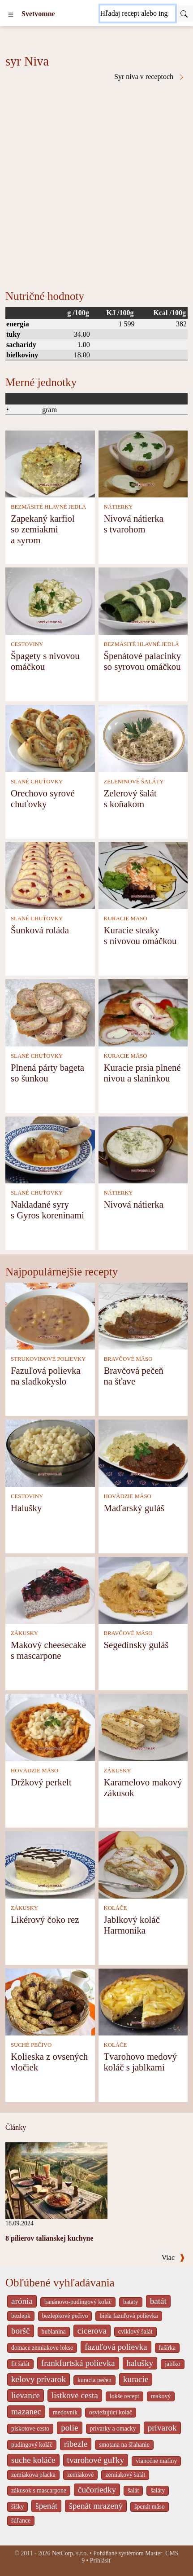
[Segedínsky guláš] (143, 1589)
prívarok (162, 2427)
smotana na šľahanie (124, 2444)
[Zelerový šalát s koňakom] (143, 737)
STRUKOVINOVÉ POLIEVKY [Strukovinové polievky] (48, 1359)
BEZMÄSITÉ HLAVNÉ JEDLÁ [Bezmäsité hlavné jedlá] (48, 507)
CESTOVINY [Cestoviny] (27, 644)
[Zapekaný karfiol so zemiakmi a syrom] (50, 463)
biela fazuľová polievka (128, 2315)
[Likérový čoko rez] (50, 1864)
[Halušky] (50, 1452)
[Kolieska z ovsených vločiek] (50, 2001)
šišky (17, 2506)
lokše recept (124, 2396)
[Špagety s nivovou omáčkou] (50, 600)
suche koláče (33, 2460)
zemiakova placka (33, 2474)
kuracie (135, 2379)
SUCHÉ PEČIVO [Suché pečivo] (31, 2045)
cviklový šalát (135, 2331)
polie (69, 2427)
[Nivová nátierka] (143, 1149)
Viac (173, 2257)
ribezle (75, 2444)
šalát (133, 2490)
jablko (172, 2364)
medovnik (65, 2412)
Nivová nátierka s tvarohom (133, 523)
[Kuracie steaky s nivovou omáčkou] (143, 875)
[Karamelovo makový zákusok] (143, 1727)
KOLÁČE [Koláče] (115, 1908)
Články (15, 2127)
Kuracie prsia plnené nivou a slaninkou (141, 1072)
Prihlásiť (101, 2560)
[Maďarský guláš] (143, 1452)
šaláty (157, 2490)
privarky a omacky (113, 2428)
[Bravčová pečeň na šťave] (143, 1315)
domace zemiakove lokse (42, 2347)
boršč (20, 2330)
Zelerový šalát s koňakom (129, 798)
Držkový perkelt (41, 1782)
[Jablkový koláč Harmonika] (143, 1864)
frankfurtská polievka (78, 2363)
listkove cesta (74, 2395)
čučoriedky (97, 2489)
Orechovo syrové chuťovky (43, 798)
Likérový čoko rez (45, 1919)
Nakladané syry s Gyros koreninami (47, 1209)
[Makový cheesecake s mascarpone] (50, 1589)
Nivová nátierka (133, 1204)
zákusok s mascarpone (38, 2490)
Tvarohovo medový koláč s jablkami (139, 2061)
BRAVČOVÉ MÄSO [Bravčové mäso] (127, 1359)
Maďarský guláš (133, 1508)
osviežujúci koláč (110, 2412)
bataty (130, 2302)
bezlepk (20, 2315)
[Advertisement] (96, 182)
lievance (25, 2395)
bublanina (54, 2331)
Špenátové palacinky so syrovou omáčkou (142, 661)
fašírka (167, 2347)
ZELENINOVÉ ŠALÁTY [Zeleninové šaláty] (133, 781)
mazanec (26, 2411)
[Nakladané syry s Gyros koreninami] (50, 1149)
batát (158, 2301)
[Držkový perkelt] (50, 1727)
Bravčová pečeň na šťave (133, 1375)
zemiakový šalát (125, 2474)
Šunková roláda (40, 930)
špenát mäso (149, 2506)
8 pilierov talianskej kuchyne (49, 2238)
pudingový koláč (31, 2444)
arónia (22, 2301)
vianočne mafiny (156, 2460)
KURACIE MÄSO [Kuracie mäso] (125, 918)
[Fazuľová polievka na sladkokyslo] (50, 1315)
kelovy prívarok (38, 2379)
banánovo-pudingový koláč (78, 2302)
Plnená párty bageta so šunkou (47, 1072)
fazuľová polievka (116, 2347)
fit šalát (20, 2364)
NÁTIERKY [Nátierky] (118, 507)
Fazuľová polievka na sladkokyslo (46, 1375)
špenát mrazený (96, 2505)
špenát (46, 2505)
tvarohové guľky (95, 2460)
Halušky (26, 1508)
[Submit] (184, 13)
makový (161, 2396)
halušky (140, 2363)
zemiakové (80, 2474)
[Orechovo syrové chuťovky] (50, 737)
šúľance (20, 2520)
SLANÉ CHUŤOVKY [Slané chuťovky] (37, 781)
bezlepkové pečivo (65, 2315)
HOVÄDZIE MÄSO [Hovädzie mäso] (127, 1496)
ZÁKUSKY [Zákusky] (24, 1633)
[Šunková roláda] (50, 875)
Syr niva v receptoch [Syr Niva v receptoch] (149, 77)
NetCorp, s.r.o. (70, 2553)
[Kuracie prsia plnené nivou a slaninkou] (143, 1012)
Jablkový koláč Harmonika (131, 1924)
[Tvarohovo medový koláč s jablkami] (143, 2001)
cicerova (92, 2330)
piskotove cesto (30, 2428)
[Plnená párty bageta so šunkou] (50, 1012)
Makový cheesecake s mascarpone (48, 1650)
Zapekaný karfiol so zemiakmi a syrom (43, 529)
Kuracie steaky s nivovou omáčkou (139, 935)
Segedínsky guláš (135, 1645)
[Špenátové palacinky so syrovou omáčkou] (143, 600)
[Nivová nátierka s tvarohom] (143, 463)
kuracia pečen (94, 2380)
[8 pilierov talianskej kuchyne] (56, 2180)
